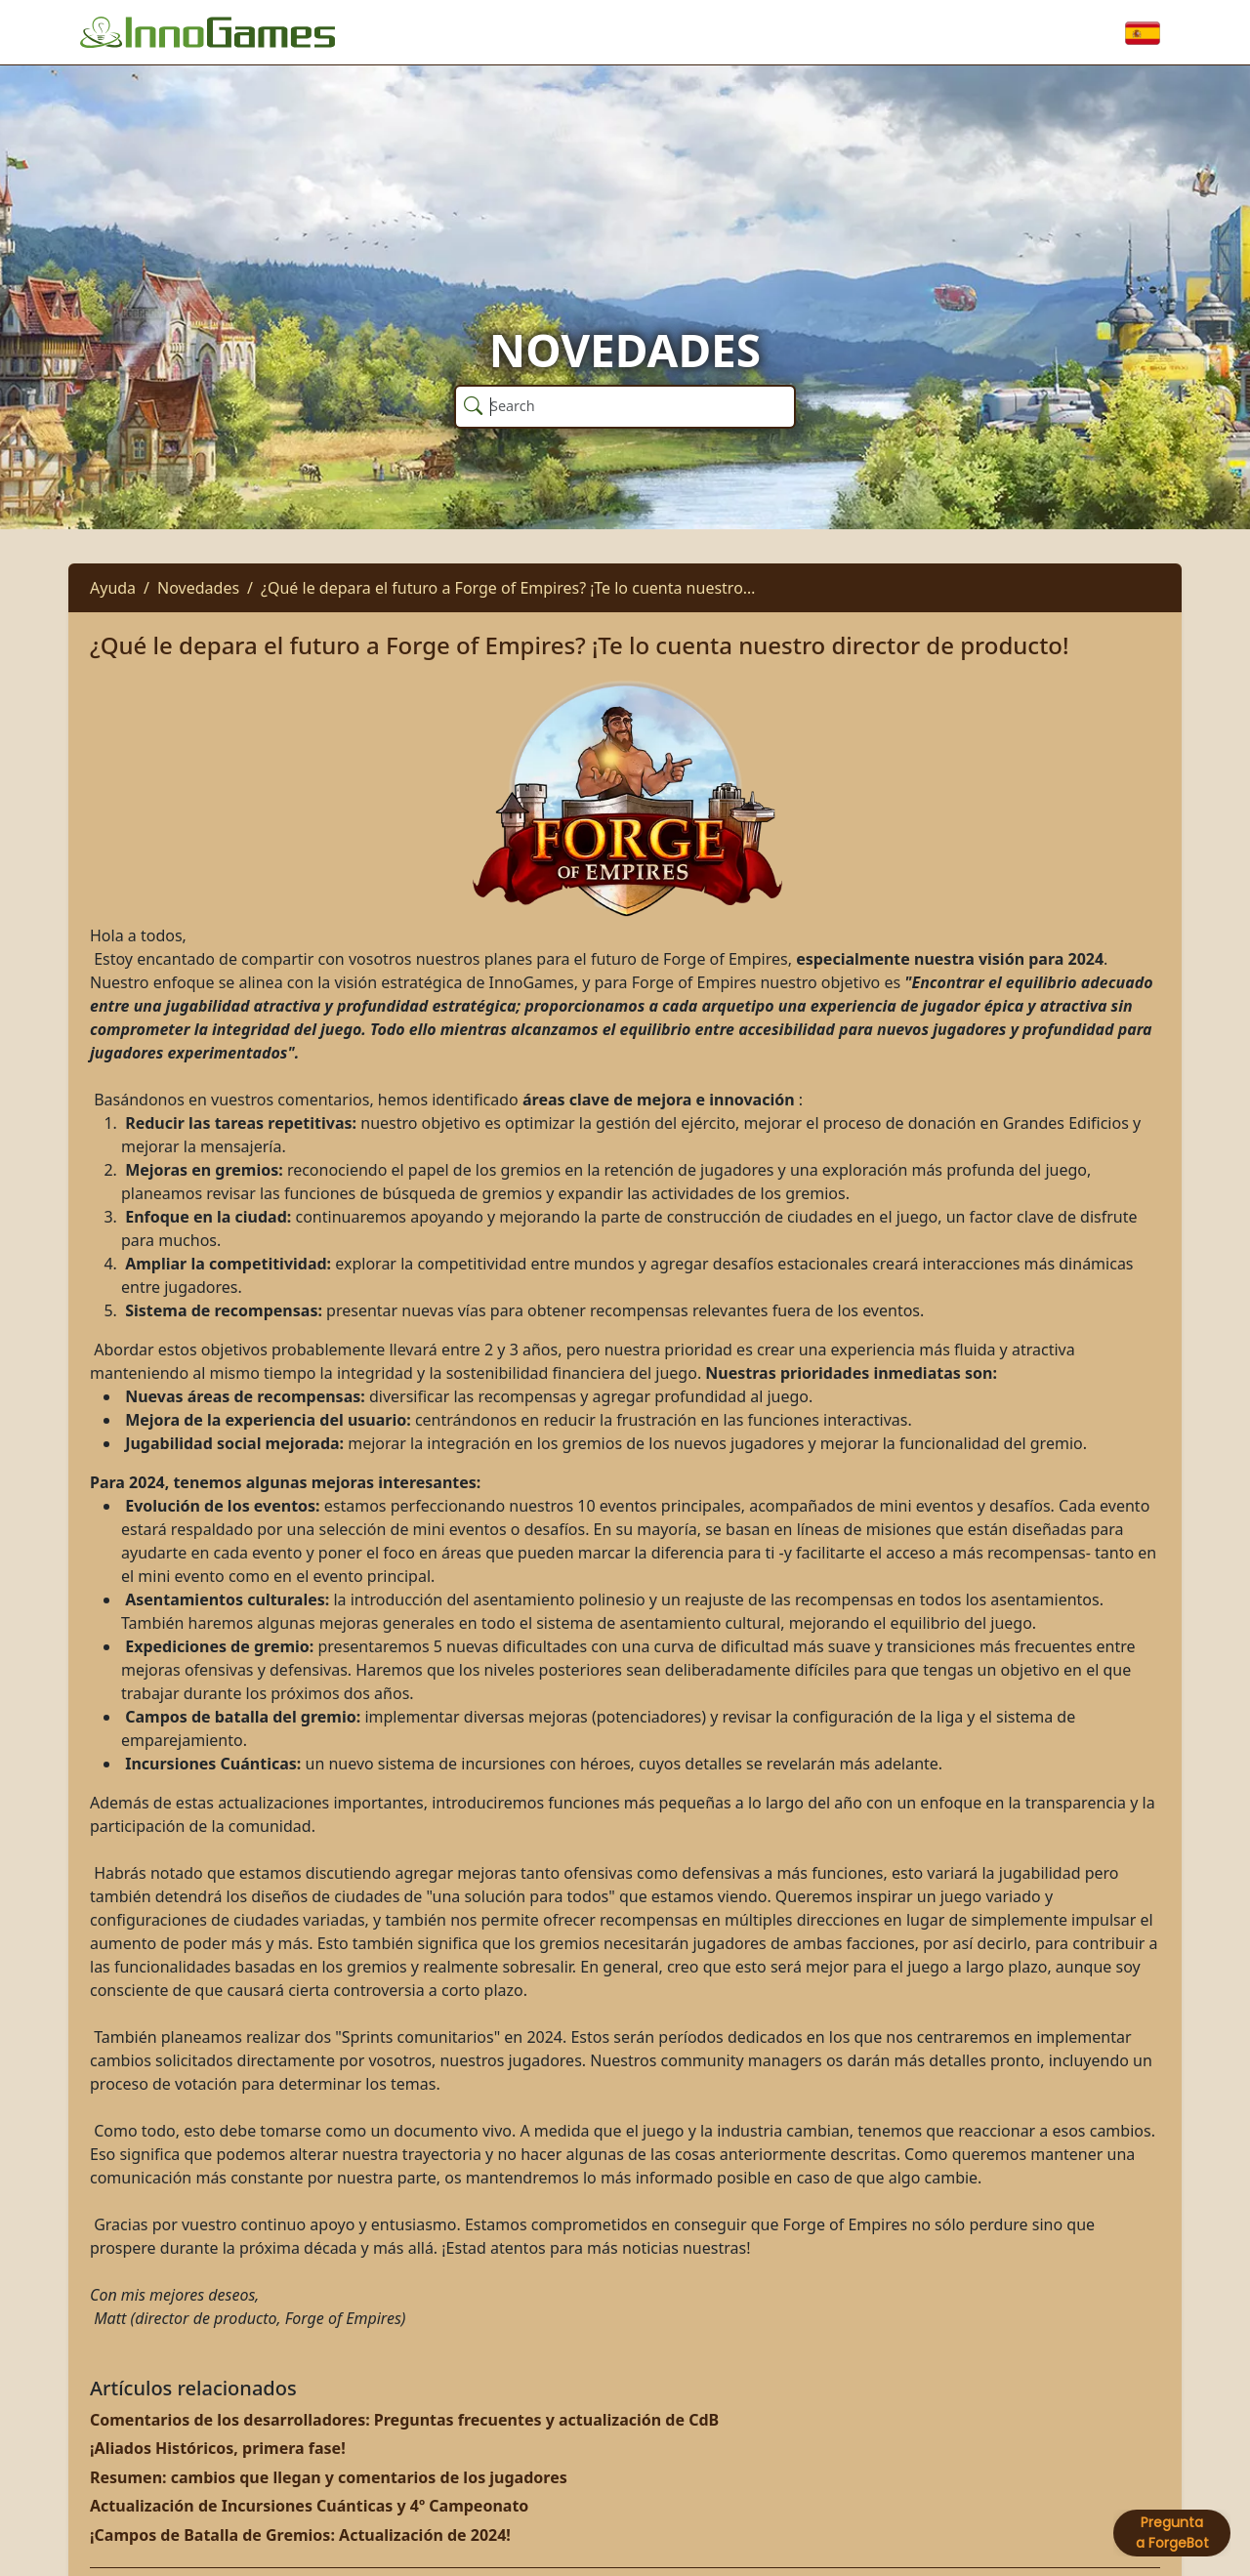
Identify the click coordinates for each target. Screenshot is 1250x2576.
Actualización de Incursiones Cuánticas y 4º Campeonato (309, 2505)
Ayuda (113, 588)
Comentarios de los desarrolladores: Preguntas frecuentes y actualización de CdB (404, 2420)
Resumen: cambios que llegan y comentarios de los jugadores (328, 2477)
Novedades (198, 588)
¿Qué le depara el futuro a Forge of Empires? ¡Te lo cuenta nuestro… (508, 588)
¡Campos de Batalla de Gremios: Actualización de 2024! (300, 2535)
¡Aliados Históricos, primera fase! (218, 2448)
